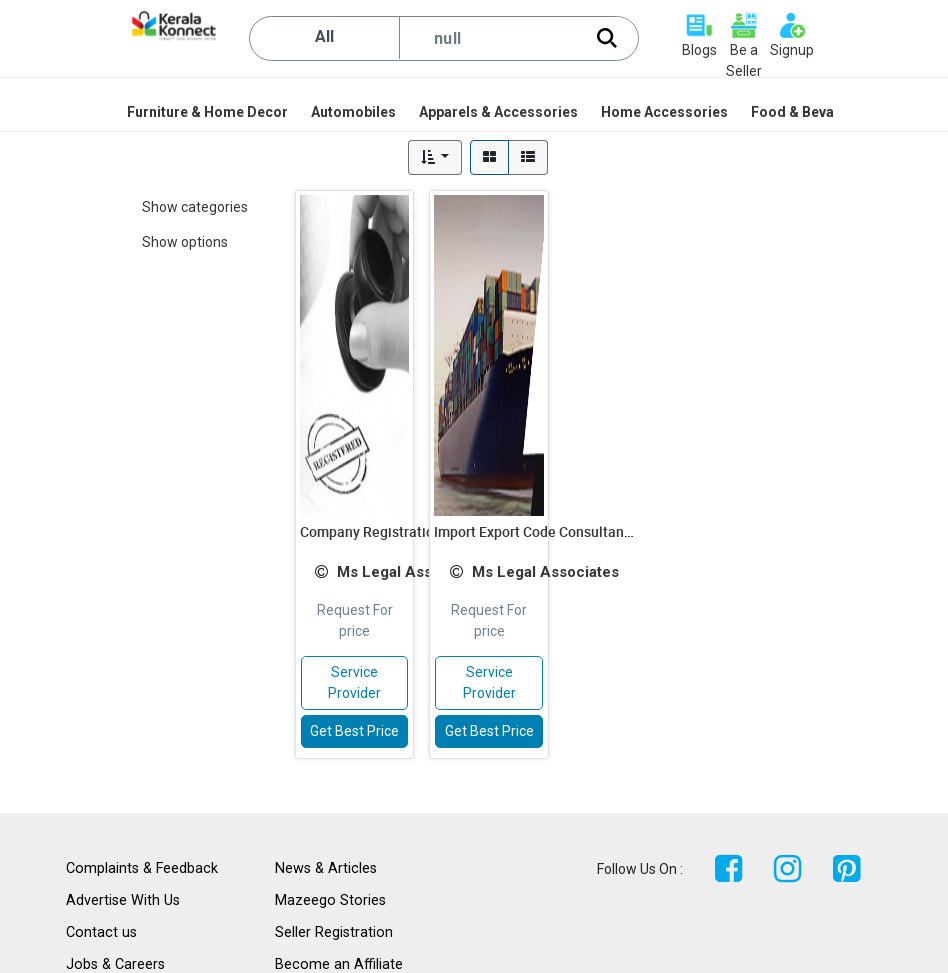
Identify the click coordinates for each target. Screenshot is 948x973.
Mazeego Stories (330, 900)
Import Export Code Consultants (535, 531)
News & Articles (326, 868)
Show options (185, 242)
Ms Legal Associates (410, 572)
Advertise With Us (123, 900)
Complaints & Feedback (142, 868)
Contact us (101, 932)
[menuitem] (209, 112)
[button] (435, 157)
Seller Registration (334, 932)
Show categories (195, 207)
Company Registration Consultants (411, 531)
